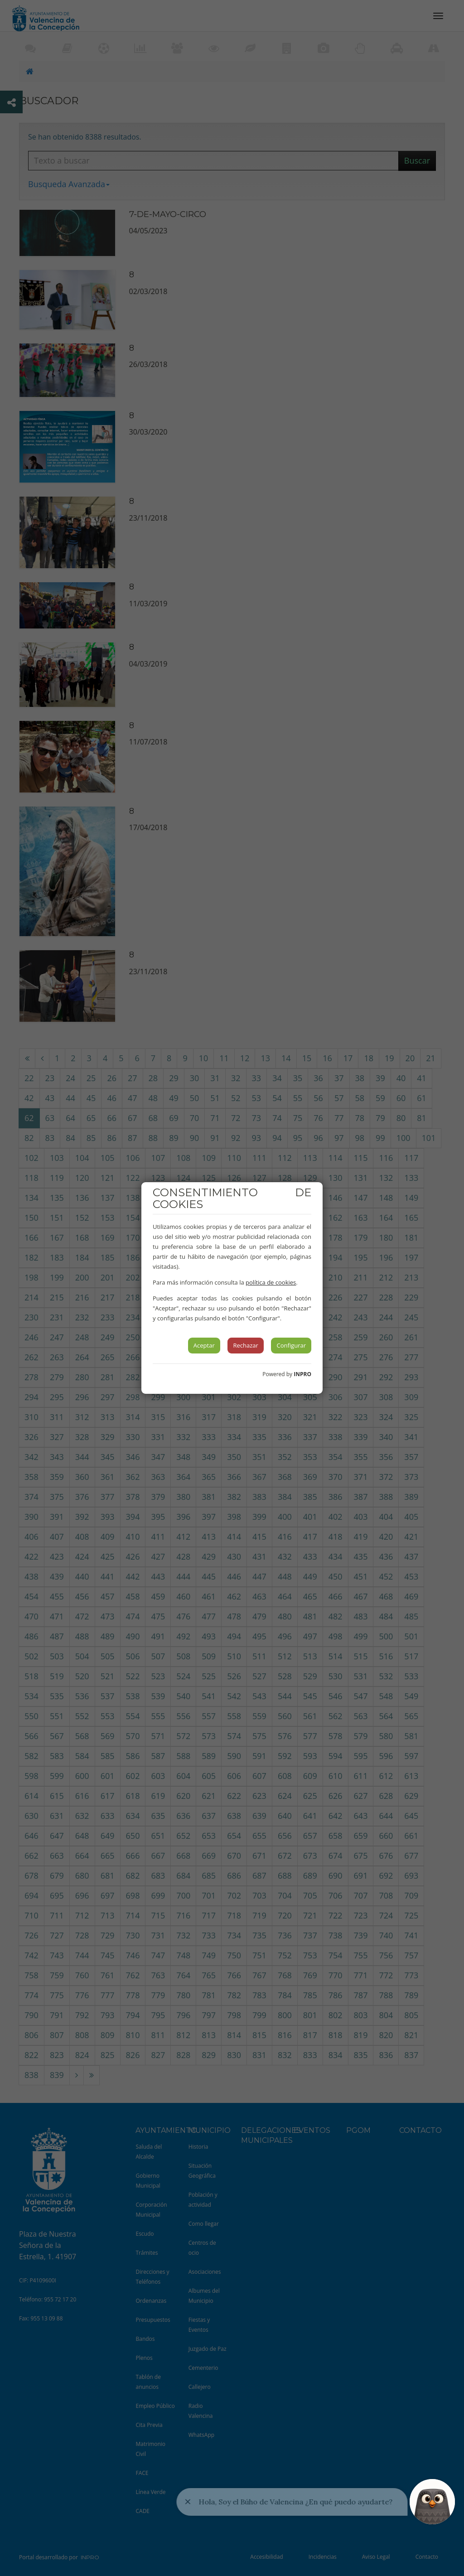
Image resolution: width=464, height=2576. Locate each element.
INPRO (302, 1374)
